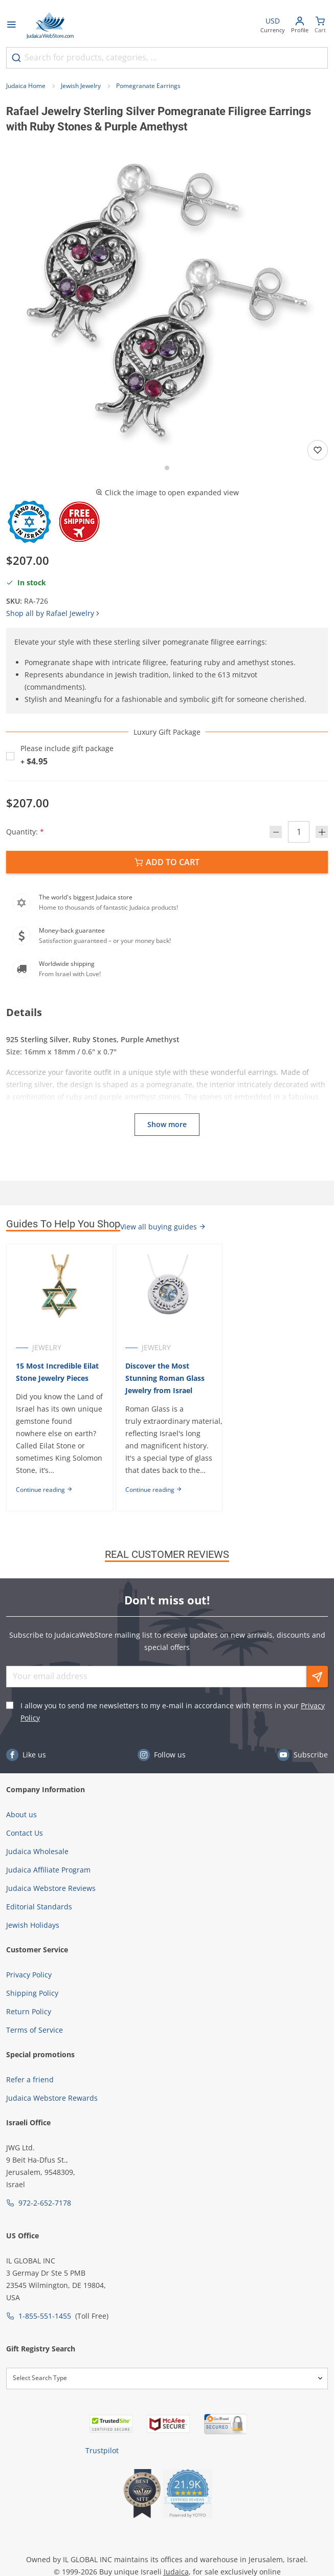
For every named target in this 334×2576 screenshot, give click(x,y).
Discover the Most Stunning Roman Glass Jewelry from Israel (165, 1378)
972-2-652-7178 (44, 2203)
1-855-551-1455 (44, 2316)
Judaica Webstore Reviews (51, 1888)
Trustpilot (102, 2450)
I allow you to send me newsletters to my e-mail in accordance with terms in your (172, 1712)
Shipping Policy (32, 1993)
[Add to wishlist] (317, 450)
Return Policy (28, 2011)
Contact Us (24, 1833)
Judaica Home (26, 85)
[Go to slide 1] (167, 468)
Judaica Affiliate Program (48, 1870)
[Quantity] (298, 832)
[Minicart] (320, 25)
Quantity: (25, 831)
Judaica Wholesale (37, 1851)
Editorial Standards (39, 1906)
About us (21, 1814)
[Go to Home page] (50, 25)
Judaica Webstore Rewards (52, 2098)
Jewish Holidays (32, 1925)
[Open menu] (11, 25)
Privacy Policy (29, 1974)
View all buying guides (163, 1226)
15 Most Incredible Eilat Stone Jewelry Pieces (57, 1372)
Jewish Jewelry (81, 85)
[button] (167, 300)
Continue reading (44, 1489)
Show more (167, 1124)
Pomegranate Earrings (148, 85)
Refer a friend (30, 2079)
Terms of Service (34, 2030)
